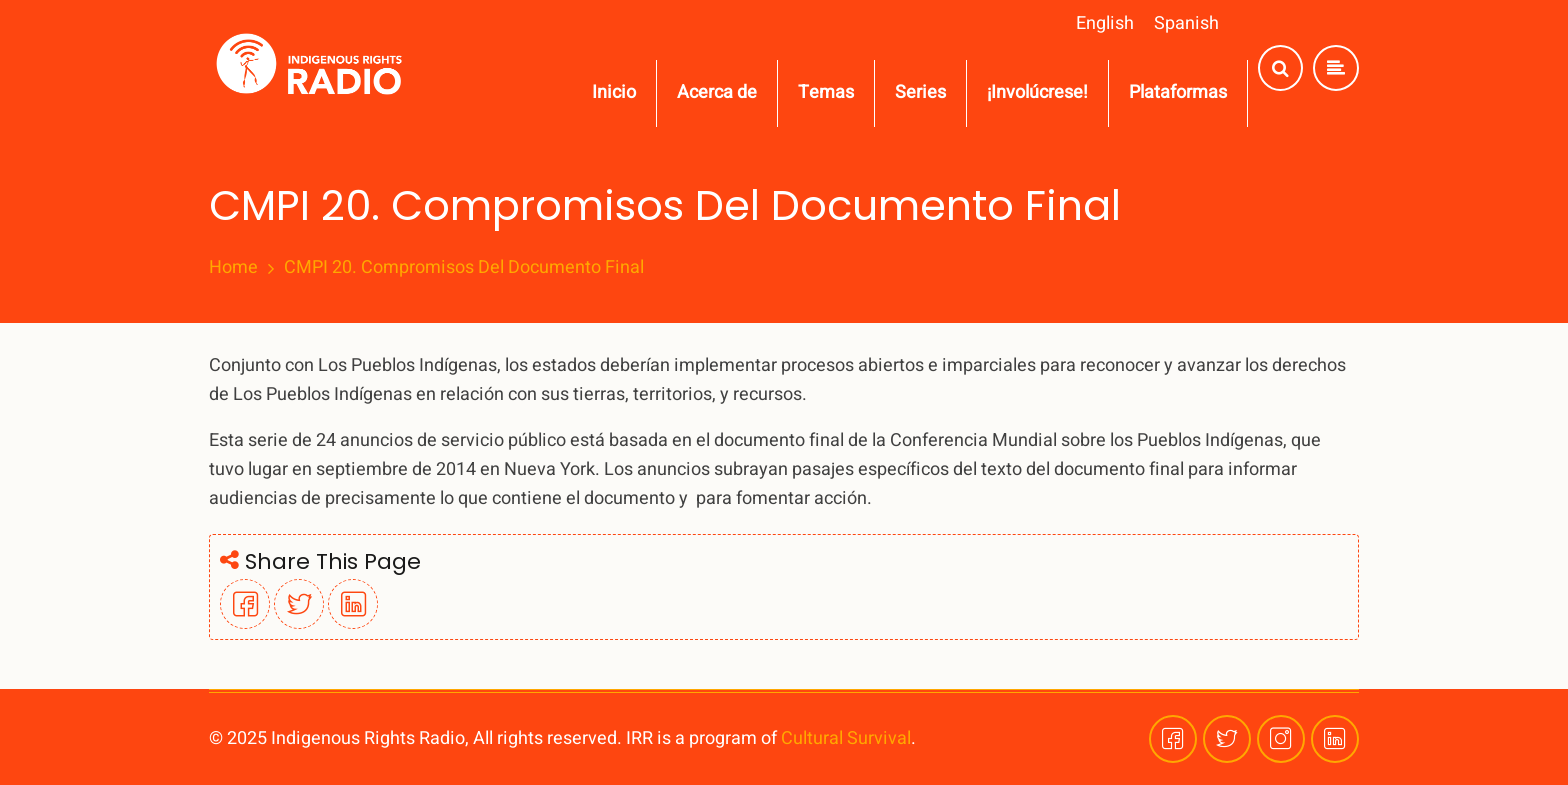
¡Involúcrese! (1037, 92)
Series (920, 92)
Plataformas (1178, 92)
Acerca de (717, 92)
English (1105, 23)
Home (233, 268)
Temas (826, 92)
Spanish (1186, 23)
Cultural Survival (846, 738)
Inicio (614, 92)
